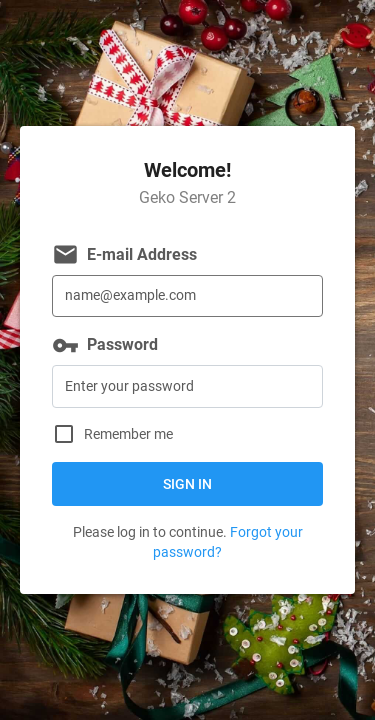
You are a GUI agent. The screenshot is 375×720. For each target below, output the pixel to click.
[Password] (187, 386)
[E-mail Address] (187, 296)
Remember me (128, 434)
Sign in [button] (187, 484)
